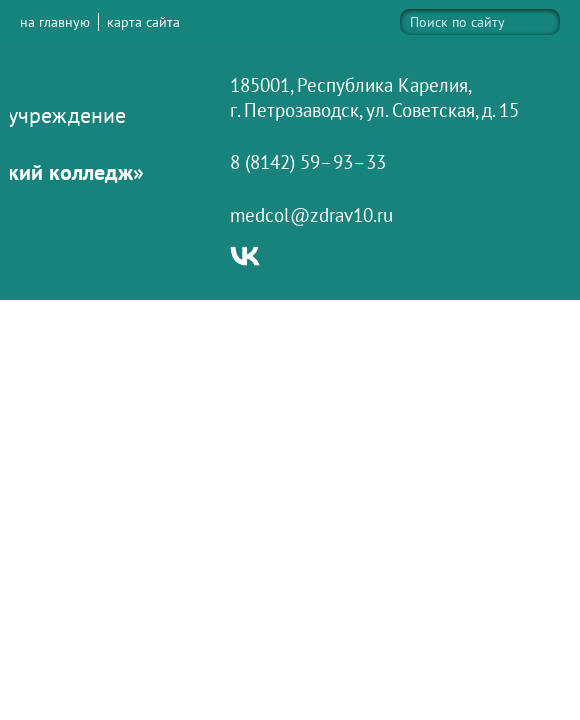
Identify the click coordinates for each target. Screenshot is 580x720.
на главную (55, 22)
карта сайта (143, 22)
